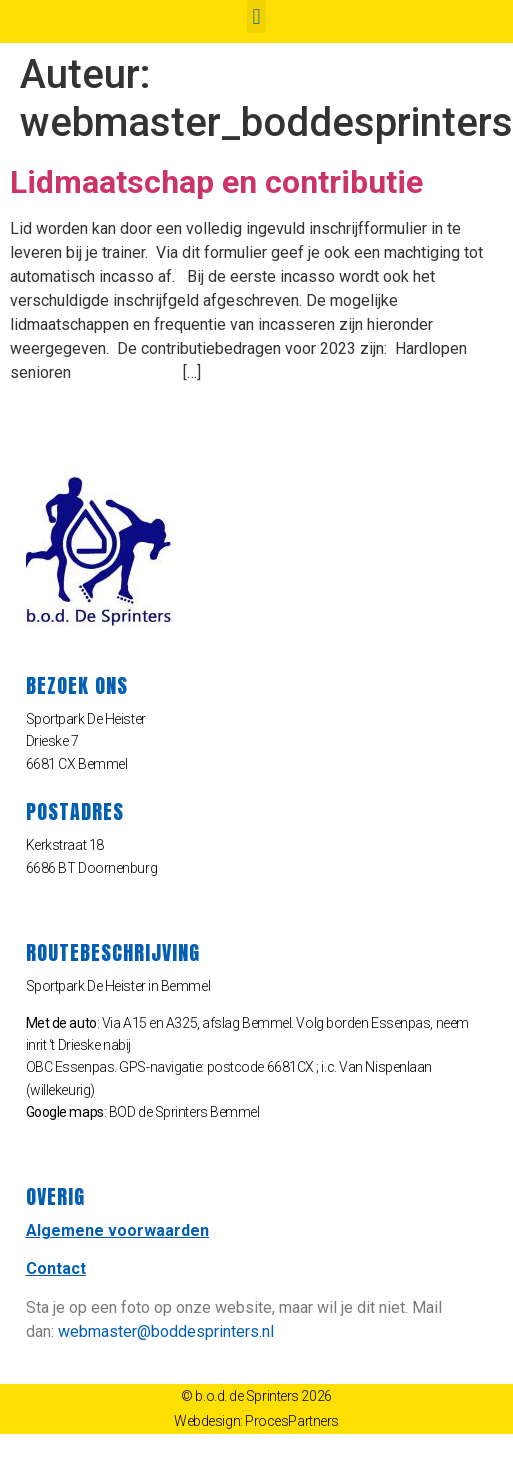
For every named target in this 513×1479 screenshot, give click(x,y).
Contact (56, 1268)
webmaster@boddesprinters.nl (166, 1331)
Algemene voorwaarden (117, 1230)
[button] (256, 16)
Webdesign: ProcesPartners (256, 1421)
